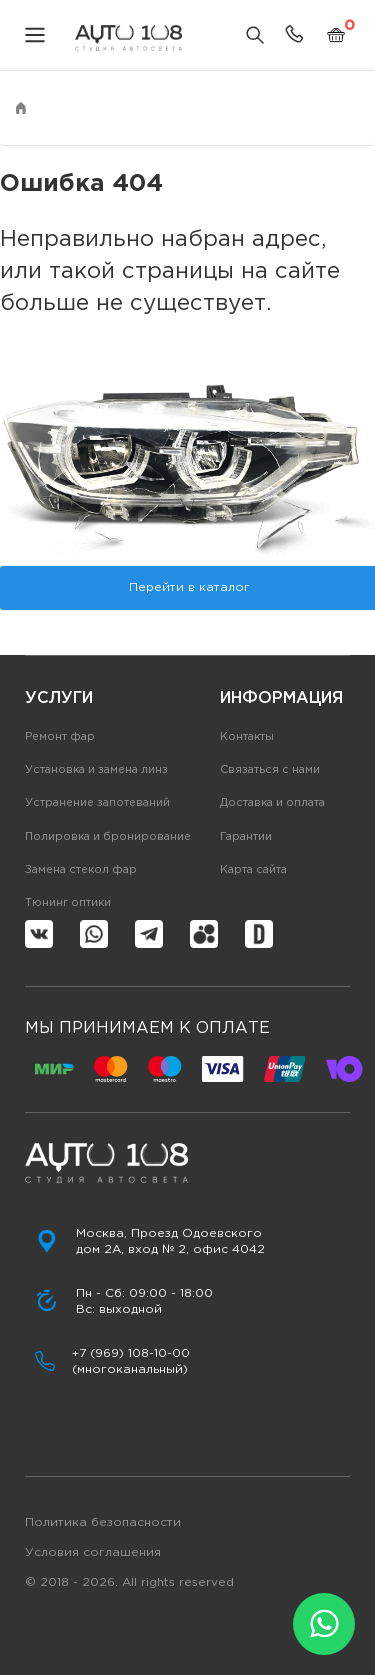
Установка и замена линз (96, 770)
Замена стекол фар (81, 870)
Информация (281, 698)
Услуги (59, 698)
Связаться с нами (270, 770)
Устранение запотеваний (97, 803)
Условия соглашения (93, 1552)
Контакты (247, 737)
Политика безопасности (103, 1522)
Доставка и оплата (272, 803)
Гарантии (246, 837)
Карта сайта (253, 870)
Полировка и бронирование (108, 837)
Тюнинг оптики (68, 903)
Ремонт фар (60, 737)
